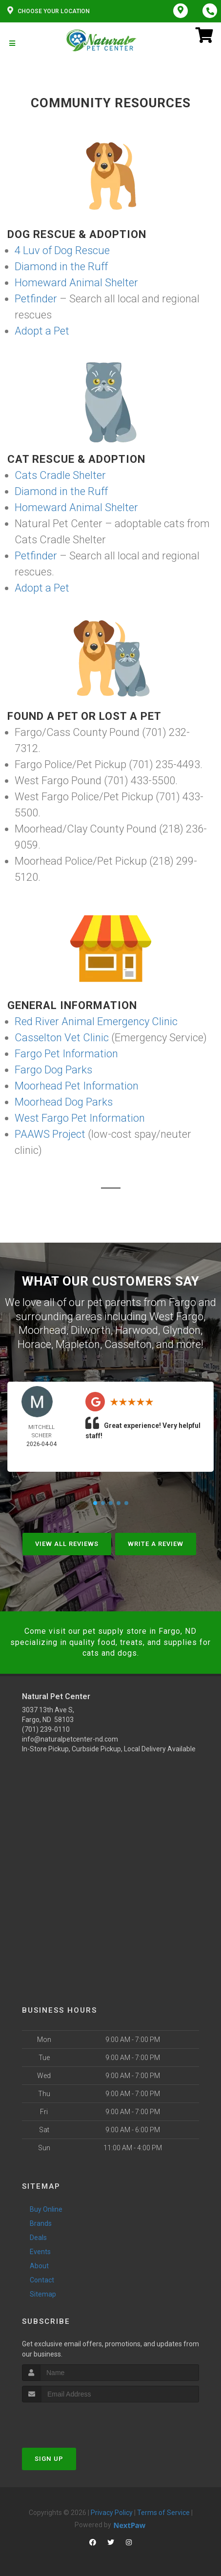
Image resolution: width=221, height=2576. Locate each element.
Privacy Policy (112, 2513)
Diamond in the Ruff (61, 266)
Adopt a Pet (42, 331)
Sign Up (49, 2458)
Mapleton (78, 1344)
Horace (34, 1344)
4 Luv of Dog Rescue (62, 250)
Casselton (128, 1344)
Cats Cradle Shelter (60, 475)
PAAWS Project (50, 1134)
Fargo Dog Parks (53, 1070)
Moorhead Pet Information (77, 1086)
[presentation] (74, 2420)
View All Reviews (67, 1543)
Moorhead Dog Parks (64, 1102)
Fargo (182, 1302)
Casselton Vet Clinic (62, 1037)
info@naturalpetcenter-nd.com (70, 1739)
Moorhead (42, 1330)
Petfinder (36, 299)
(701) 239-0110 (46, 1729)
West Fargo (176, 1316)
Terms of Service (163, 2513)
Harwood (136, 1330)
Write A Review (155, 1543)
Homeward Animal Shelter (76, 283)
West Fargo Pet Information (80, 1118)
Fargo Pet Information (66, 1054)
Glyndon (181, 1330)
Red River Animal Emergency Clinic (96, 1021)
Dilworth (91, 1330)
